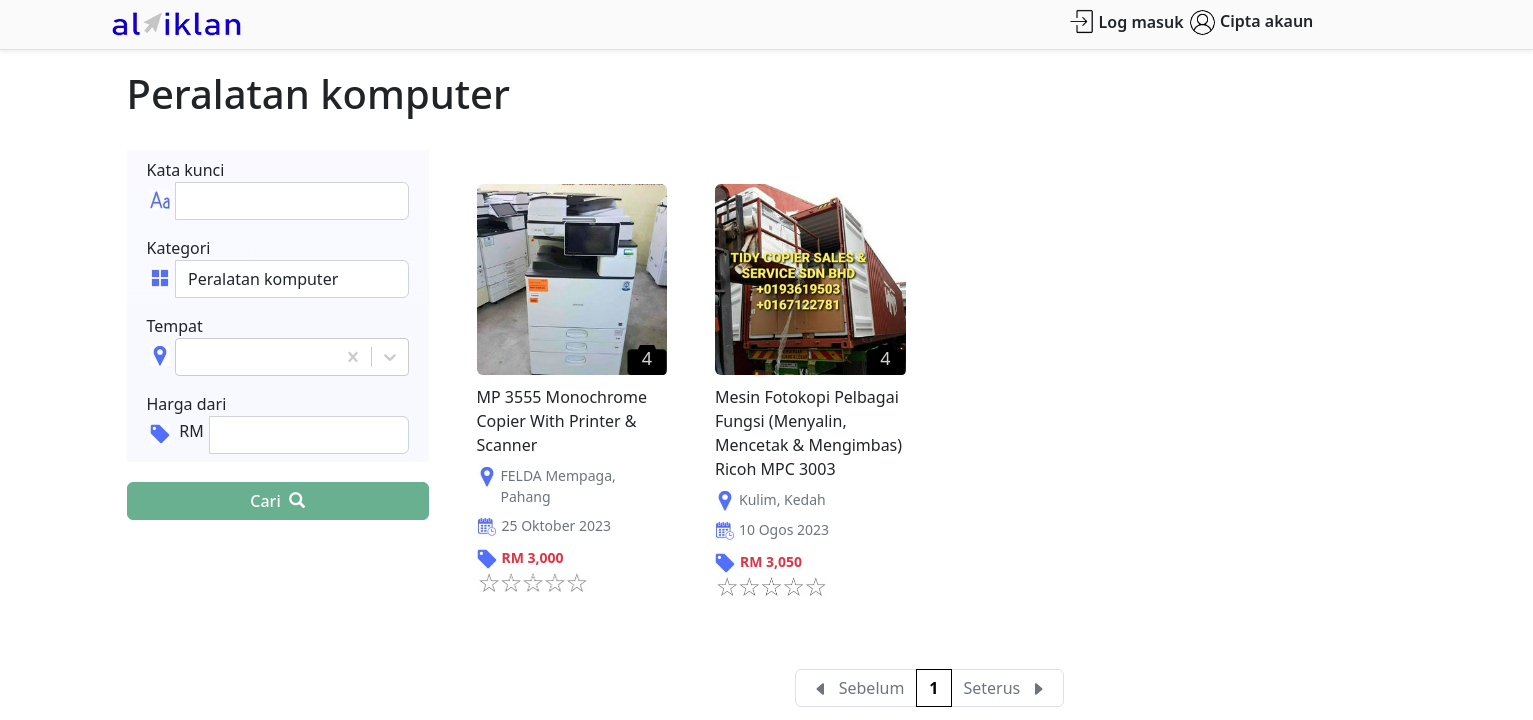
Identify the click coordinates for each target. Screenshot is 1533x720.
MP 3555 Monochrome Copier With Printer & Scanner (562, 421)
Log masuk (1126, 21)
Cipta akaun (1251, 22)
